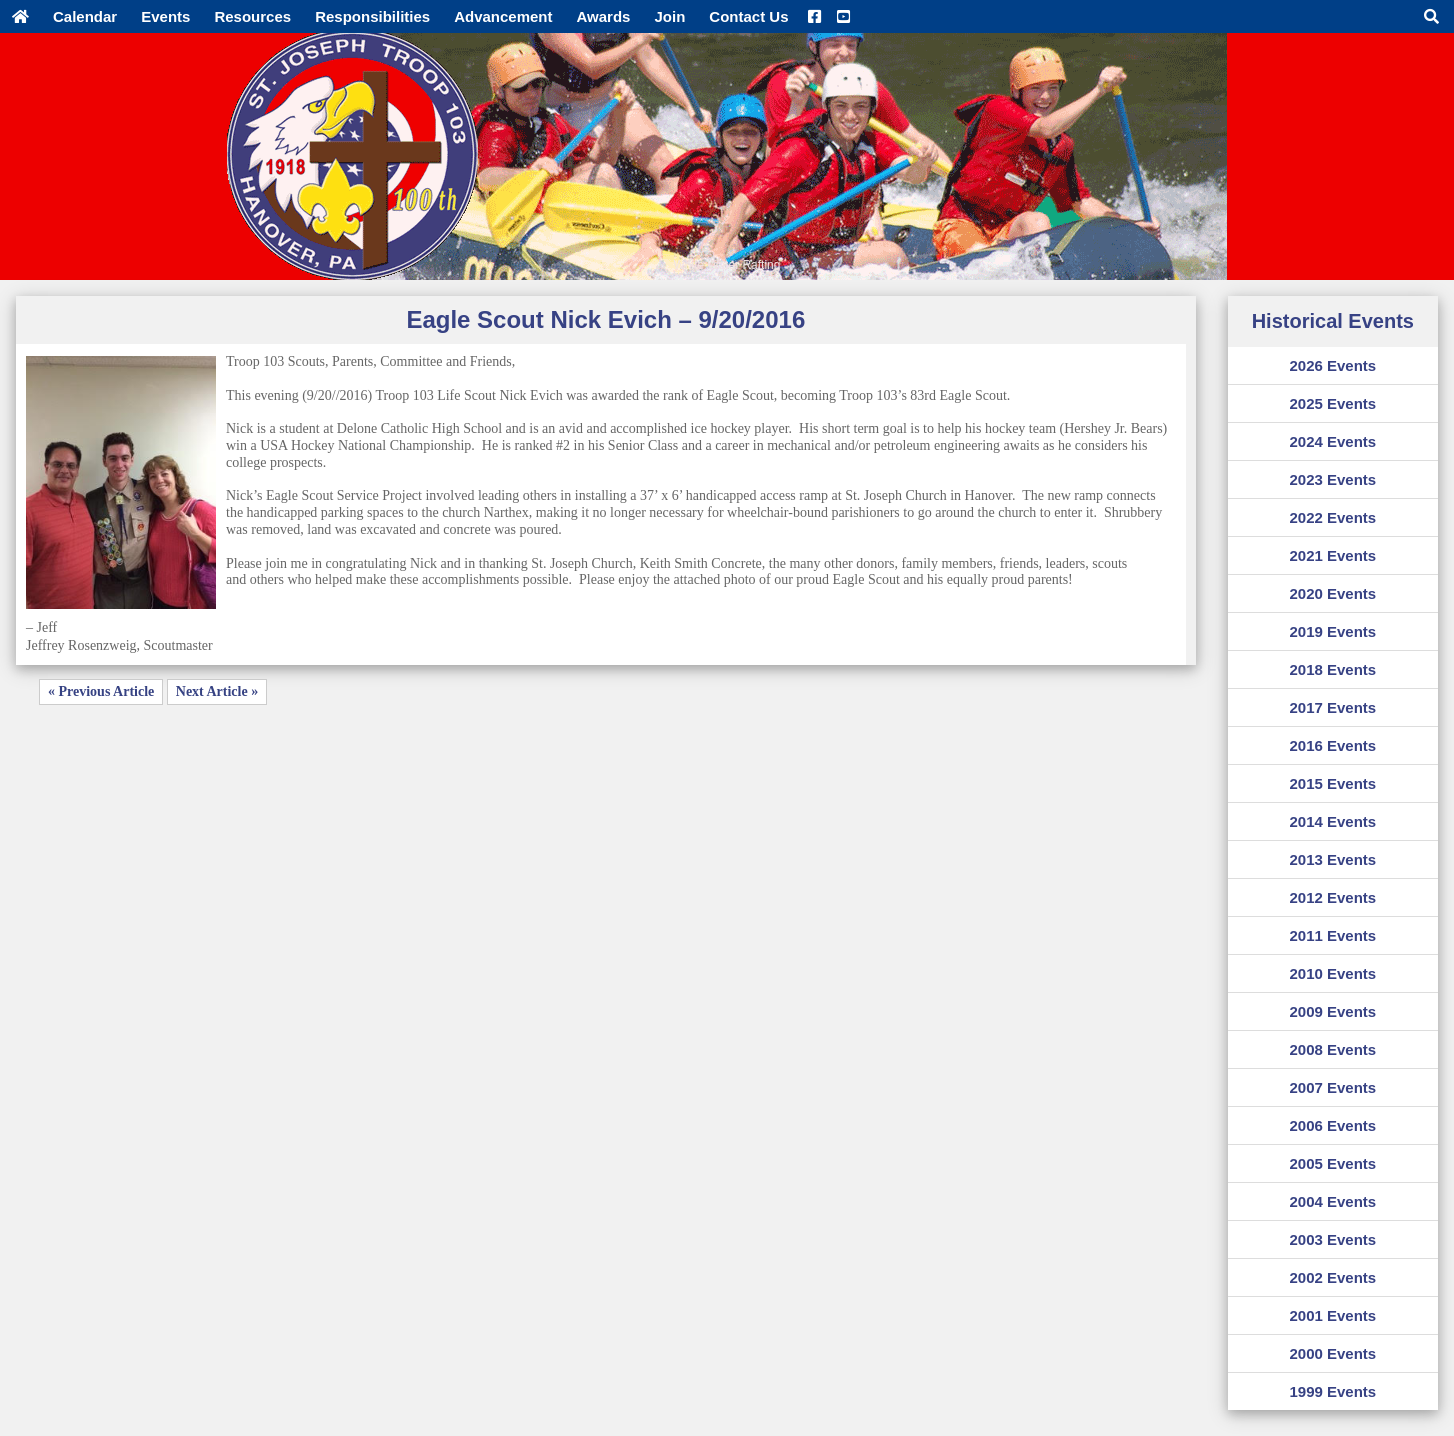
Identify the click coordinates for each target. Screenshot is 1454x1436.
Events (165, 16)
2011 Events (1332, 935)
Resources (252, 16)
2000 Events (1332, 1353)
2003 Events (1332, 1239)
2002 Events (1332, 1277)
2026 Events (1332, 365)
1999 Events (1332, 1391)
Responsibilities (372, 16)
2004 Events (1332, 1201)
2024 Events (1332, 441)
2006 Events (1332, 1125)
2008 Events (1332, 1049)
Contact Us (748, 16)
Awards (604, 16)
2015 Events (1332, 783)
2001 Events (1332, 1315)
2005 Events (1332, 1163)
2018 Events (1332, 669)
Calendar (85, 16)
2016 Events (1332, 745)
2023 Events (1332, 479)
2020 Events (1332, 593)
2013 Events (1332, 859)
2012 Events (1332, 897)
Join (669, 16)
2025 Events (1332, 403)
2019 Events (1332, 631)
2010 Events (1332, 973)
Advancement (503, 16)
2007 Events (1332, 1087)
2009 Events (1332, 1011)
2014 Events (1332, 821)
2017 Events (1332, 707)
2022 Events (1332, 517)
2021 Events (1332, 555)
